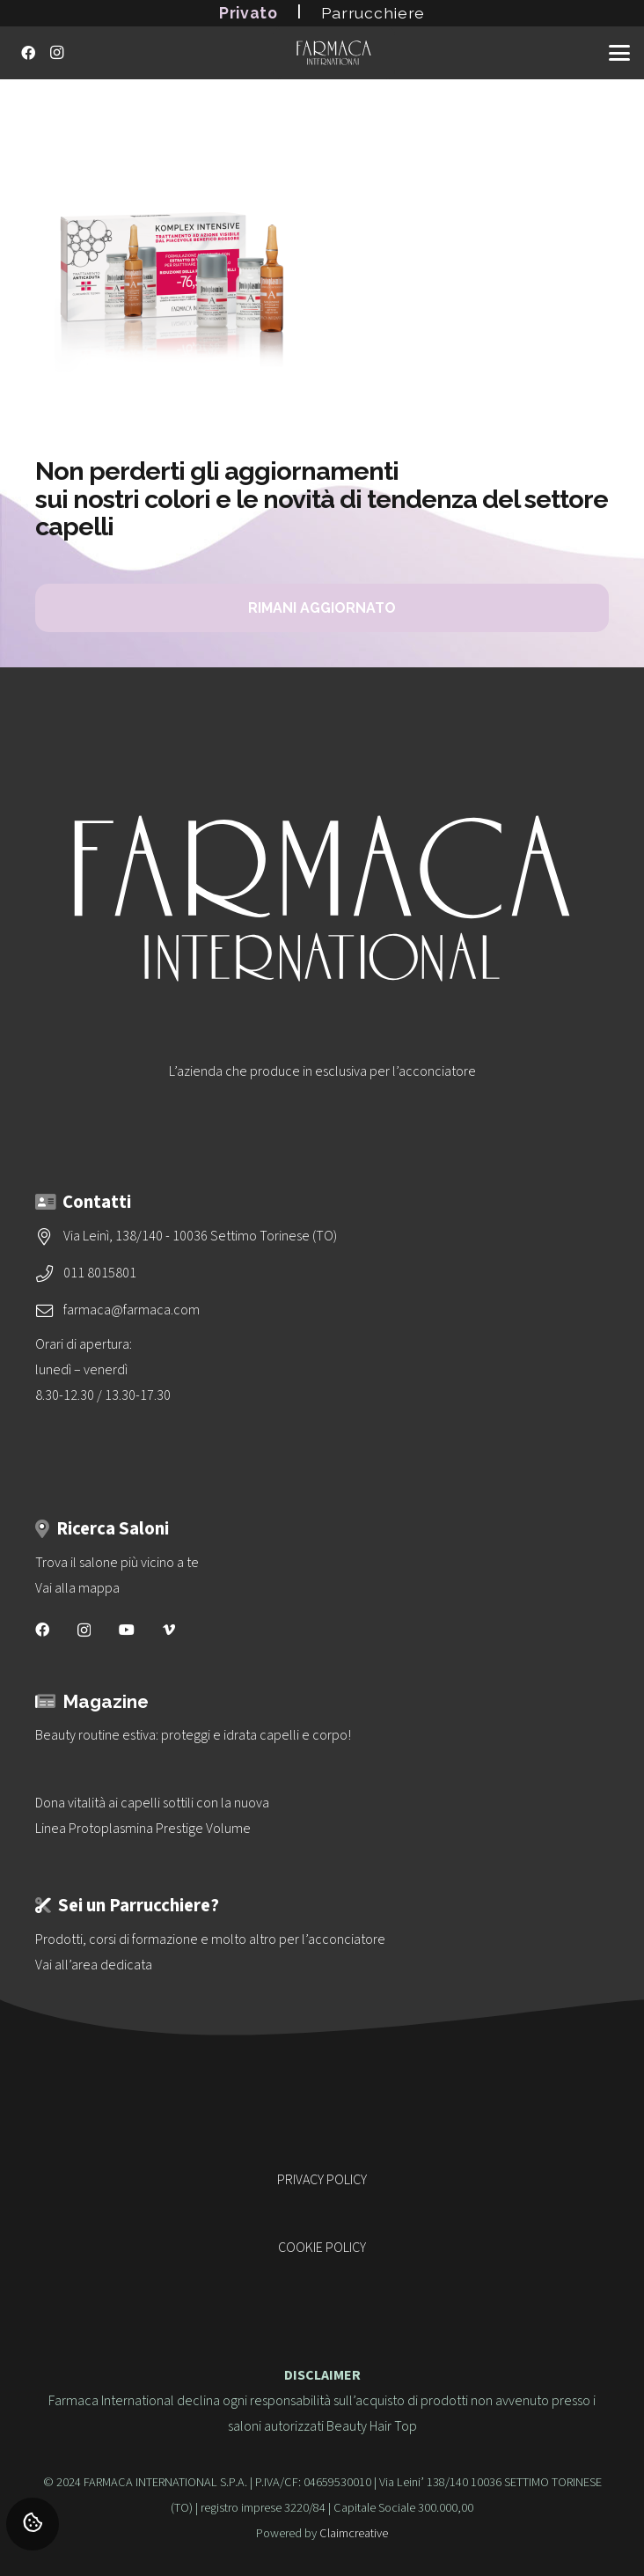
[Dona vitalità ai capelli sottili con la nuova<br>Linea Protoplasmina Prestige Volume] (322, 1816)
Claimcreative (353, 2533)
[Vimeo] (169, 1630)
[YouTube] (127, 1630)
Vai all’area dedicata (93, 1965)
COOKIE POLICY (322, 2247)
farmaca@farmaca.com (131, 1310)
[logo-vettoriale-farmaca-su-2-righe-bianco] (333, 52)
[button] (619, 52)
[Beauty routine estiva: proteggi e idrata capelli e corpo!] (322, 1735)
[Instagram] (56, 53)
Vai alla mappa (77, 1588)
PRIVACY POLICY (322, 2180)
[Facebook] (28, 53)
